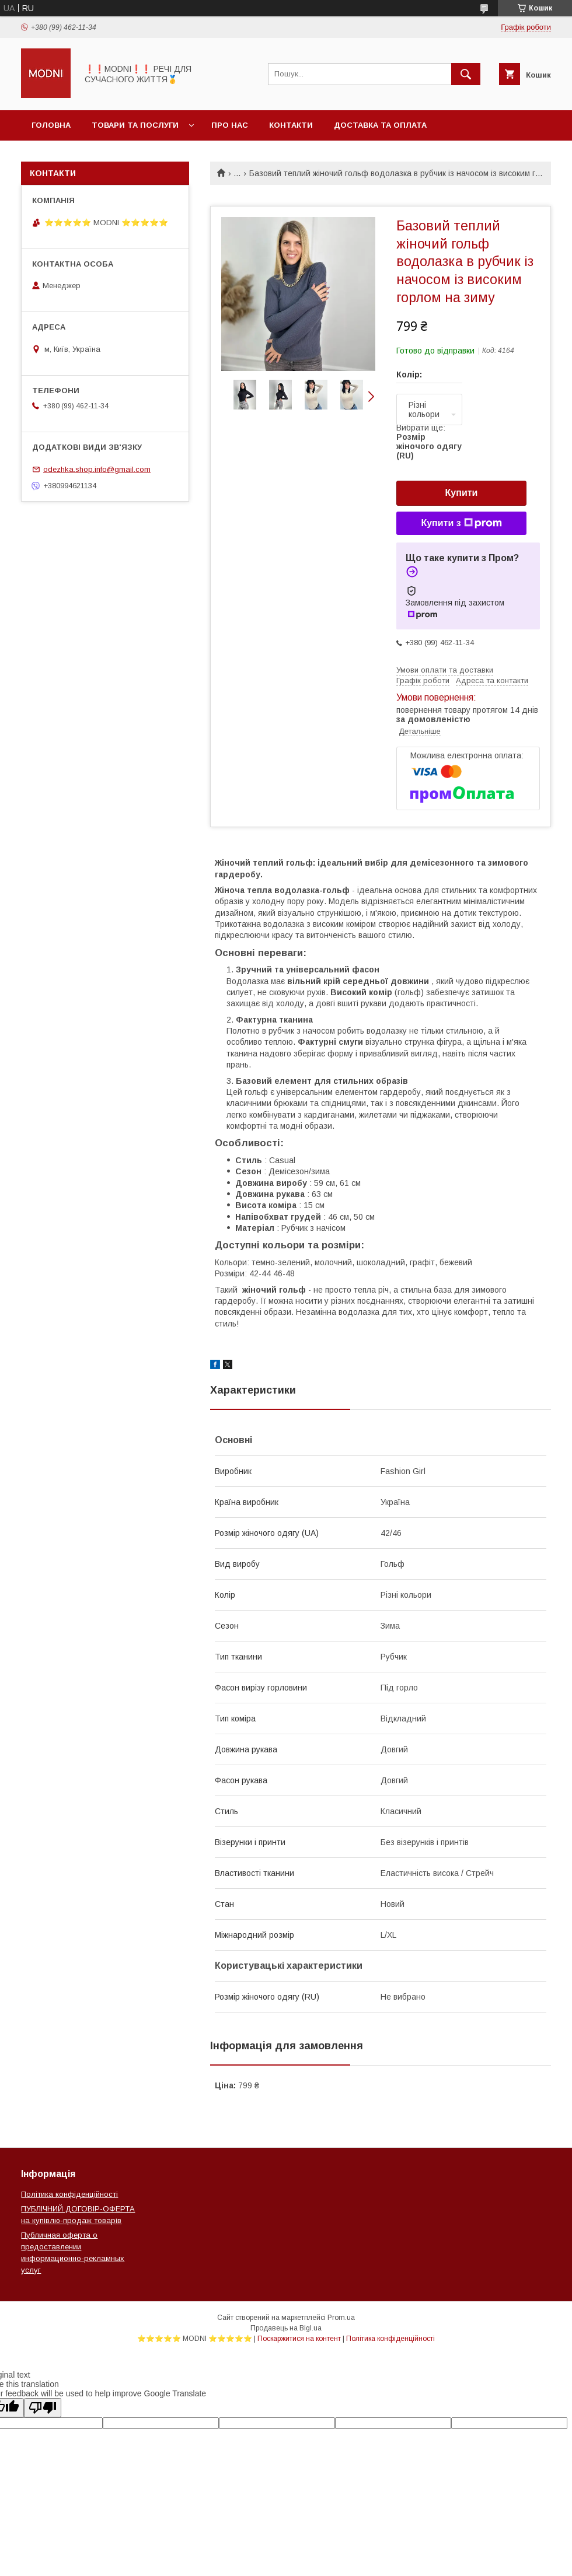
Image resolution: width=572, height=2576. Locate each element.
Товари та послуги (135, 125)
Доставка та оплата (380, 125)
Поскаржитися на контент (299, 2338)
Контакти (291, 125)
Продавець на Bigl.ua (286, 2328)
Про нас (229, 125)
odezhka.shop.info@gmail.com (97, 469)
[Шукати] (465, 74)
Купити (461, 493)
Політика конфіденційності (69, 2194)
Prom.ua (341, 2318)
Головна (51, 125)
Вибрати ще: (429, 441)
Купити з (461, 523)
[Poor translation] (42, 2407)
